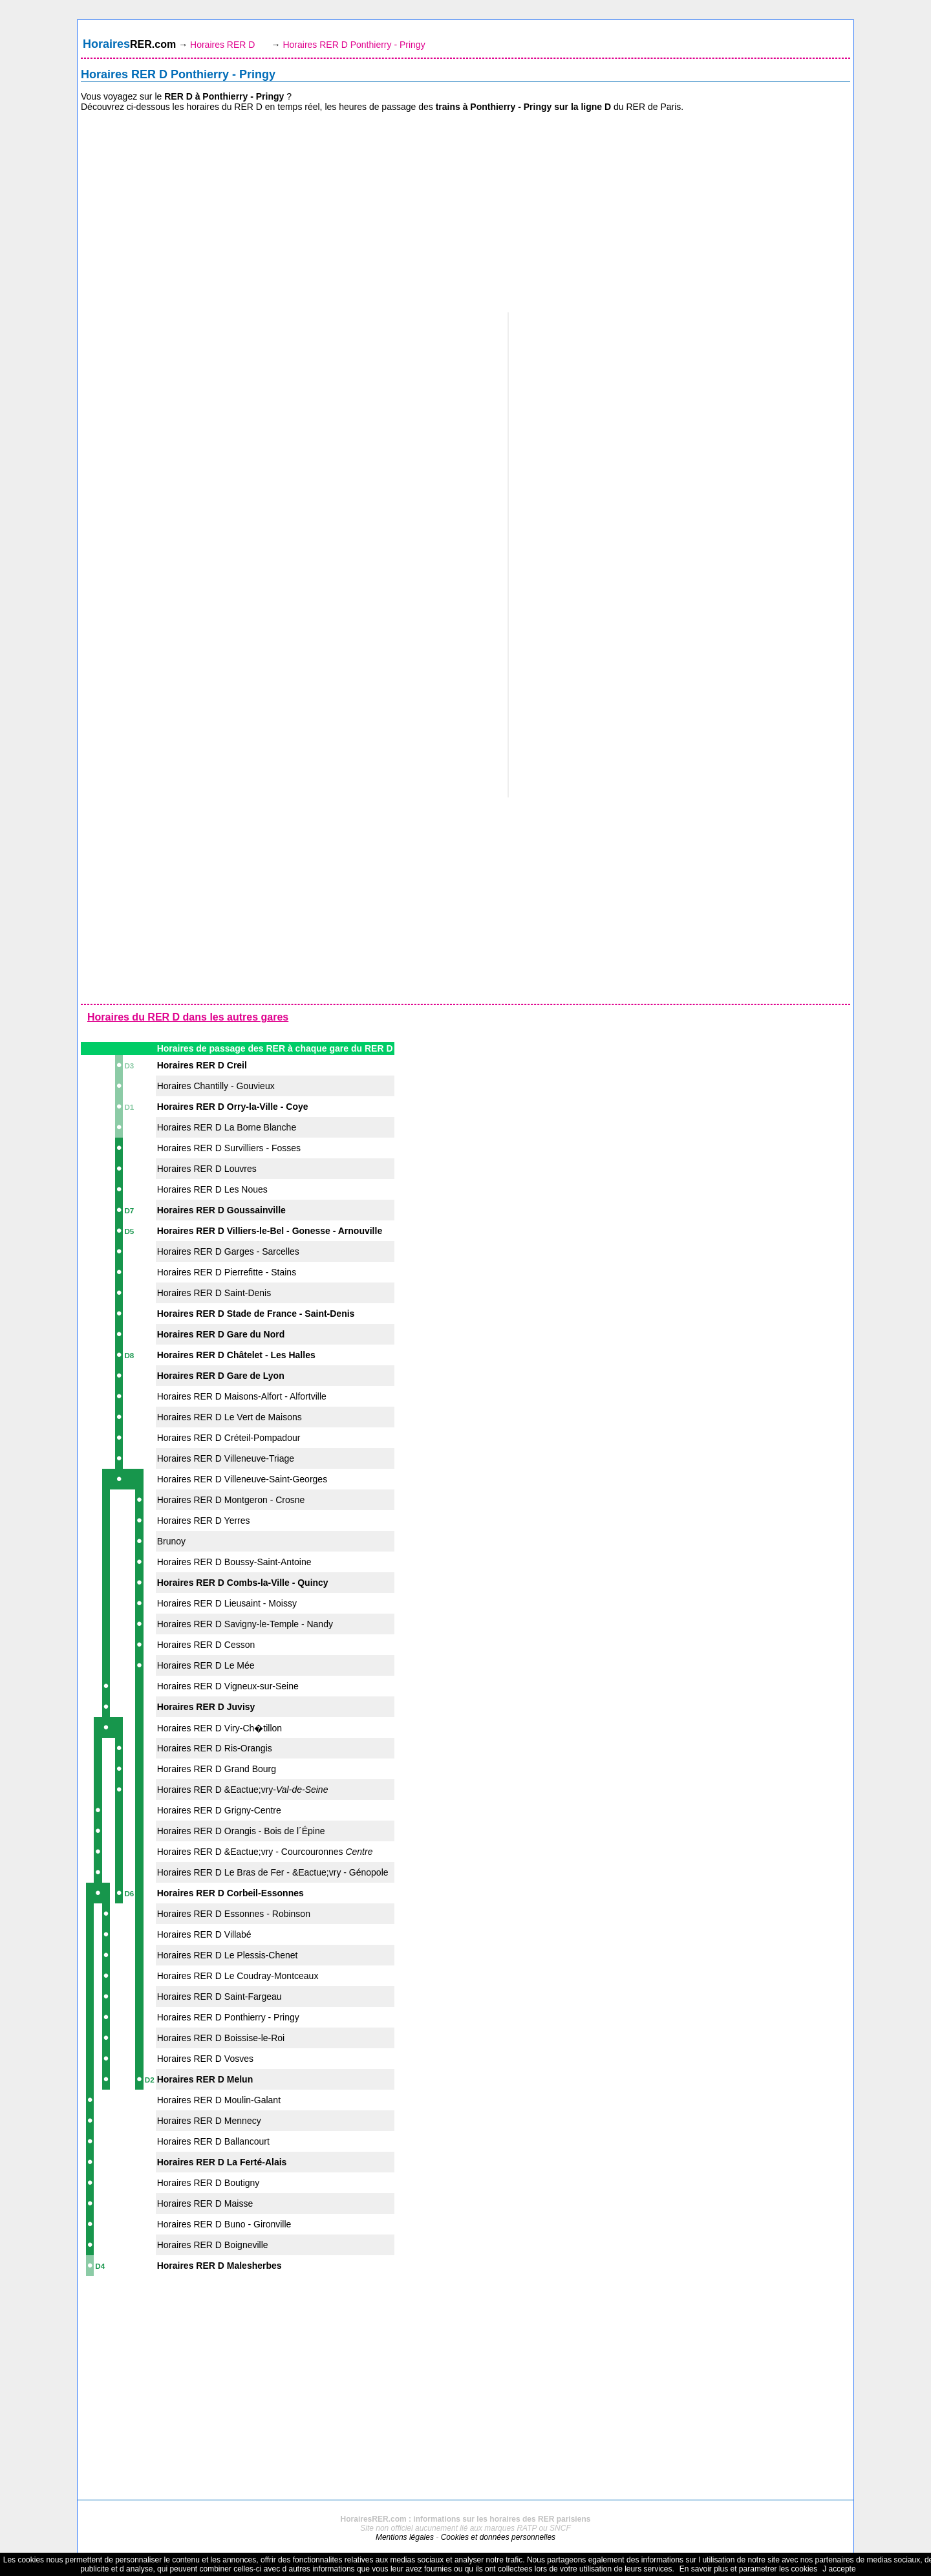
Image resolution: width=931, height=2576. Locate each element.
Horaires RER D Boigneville (212, 2245)
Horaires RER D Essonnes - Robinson (233, 1914)
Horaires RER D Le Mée (206, 1665)
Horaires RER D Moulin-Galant (219, 2100)
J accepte (838, 2568)
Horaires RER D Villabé (204, 1934)
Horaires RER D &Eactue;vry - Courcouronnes (265, 1851)
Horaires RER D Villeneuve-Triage (225, 1458)
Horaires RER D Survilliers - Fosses (229, 1148)
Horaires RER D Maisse (205, 2203)
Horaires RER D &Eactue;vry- (242, 1789)
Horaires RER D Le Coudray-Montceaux (238, 1976)
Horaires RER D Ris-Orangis (214, 1748)
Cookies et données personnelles (498, 2537)
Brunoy (171, 1541)
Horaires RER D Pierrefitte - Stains (227, 1272)
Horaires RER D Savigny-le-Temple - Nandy (245, 1624)
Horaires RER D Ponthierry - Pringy (228, 2017)
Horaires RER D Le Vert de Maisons (229, 1417)
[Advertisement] (465, 212)
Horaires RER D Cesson (206, 1645)
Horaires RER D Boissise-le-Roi (221, 2038)
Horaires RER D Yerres (203, 1520)
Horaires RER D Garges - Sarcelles (228, 1251)
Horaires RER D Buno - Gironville (224, 2224)
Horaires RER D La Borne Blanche (227, 1127)
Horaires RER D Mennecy (209, 2121)
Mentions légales (405, 2537)
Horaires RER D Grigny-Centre (219, 1810)
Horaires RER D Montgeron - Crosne (231, 1500)
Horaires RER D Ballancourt (213, 2141)
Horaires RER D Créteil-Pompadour (229, 1438)
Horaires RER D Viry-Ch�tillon (219, 1728)
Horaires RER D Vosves (205, 2058)
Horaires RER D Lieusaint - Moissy (227, 1603)
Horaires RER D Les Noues (212, 1189)
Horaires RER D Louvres (207, 1169)
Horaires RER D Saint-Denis (214, 1293)
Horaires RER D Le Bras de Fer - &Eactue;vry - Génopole (273, 1872)
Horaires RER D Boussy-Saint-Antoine (234, 1562)
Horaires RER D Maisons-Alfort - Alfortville (241, 1396)
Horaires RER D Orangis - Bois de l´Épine (241, 1831)
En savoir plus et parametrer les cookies (748, 2568)
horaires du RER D (224, 107)
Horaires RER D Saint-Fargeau (219, 1996)
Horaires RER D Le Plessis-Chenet (227, 1955)
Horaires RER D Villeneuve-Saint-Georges (242, 1479)
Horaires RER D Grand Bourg (216, 1769)
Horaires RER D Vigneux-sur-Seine (228, 1686)
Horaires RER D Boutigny (208, 2183)
